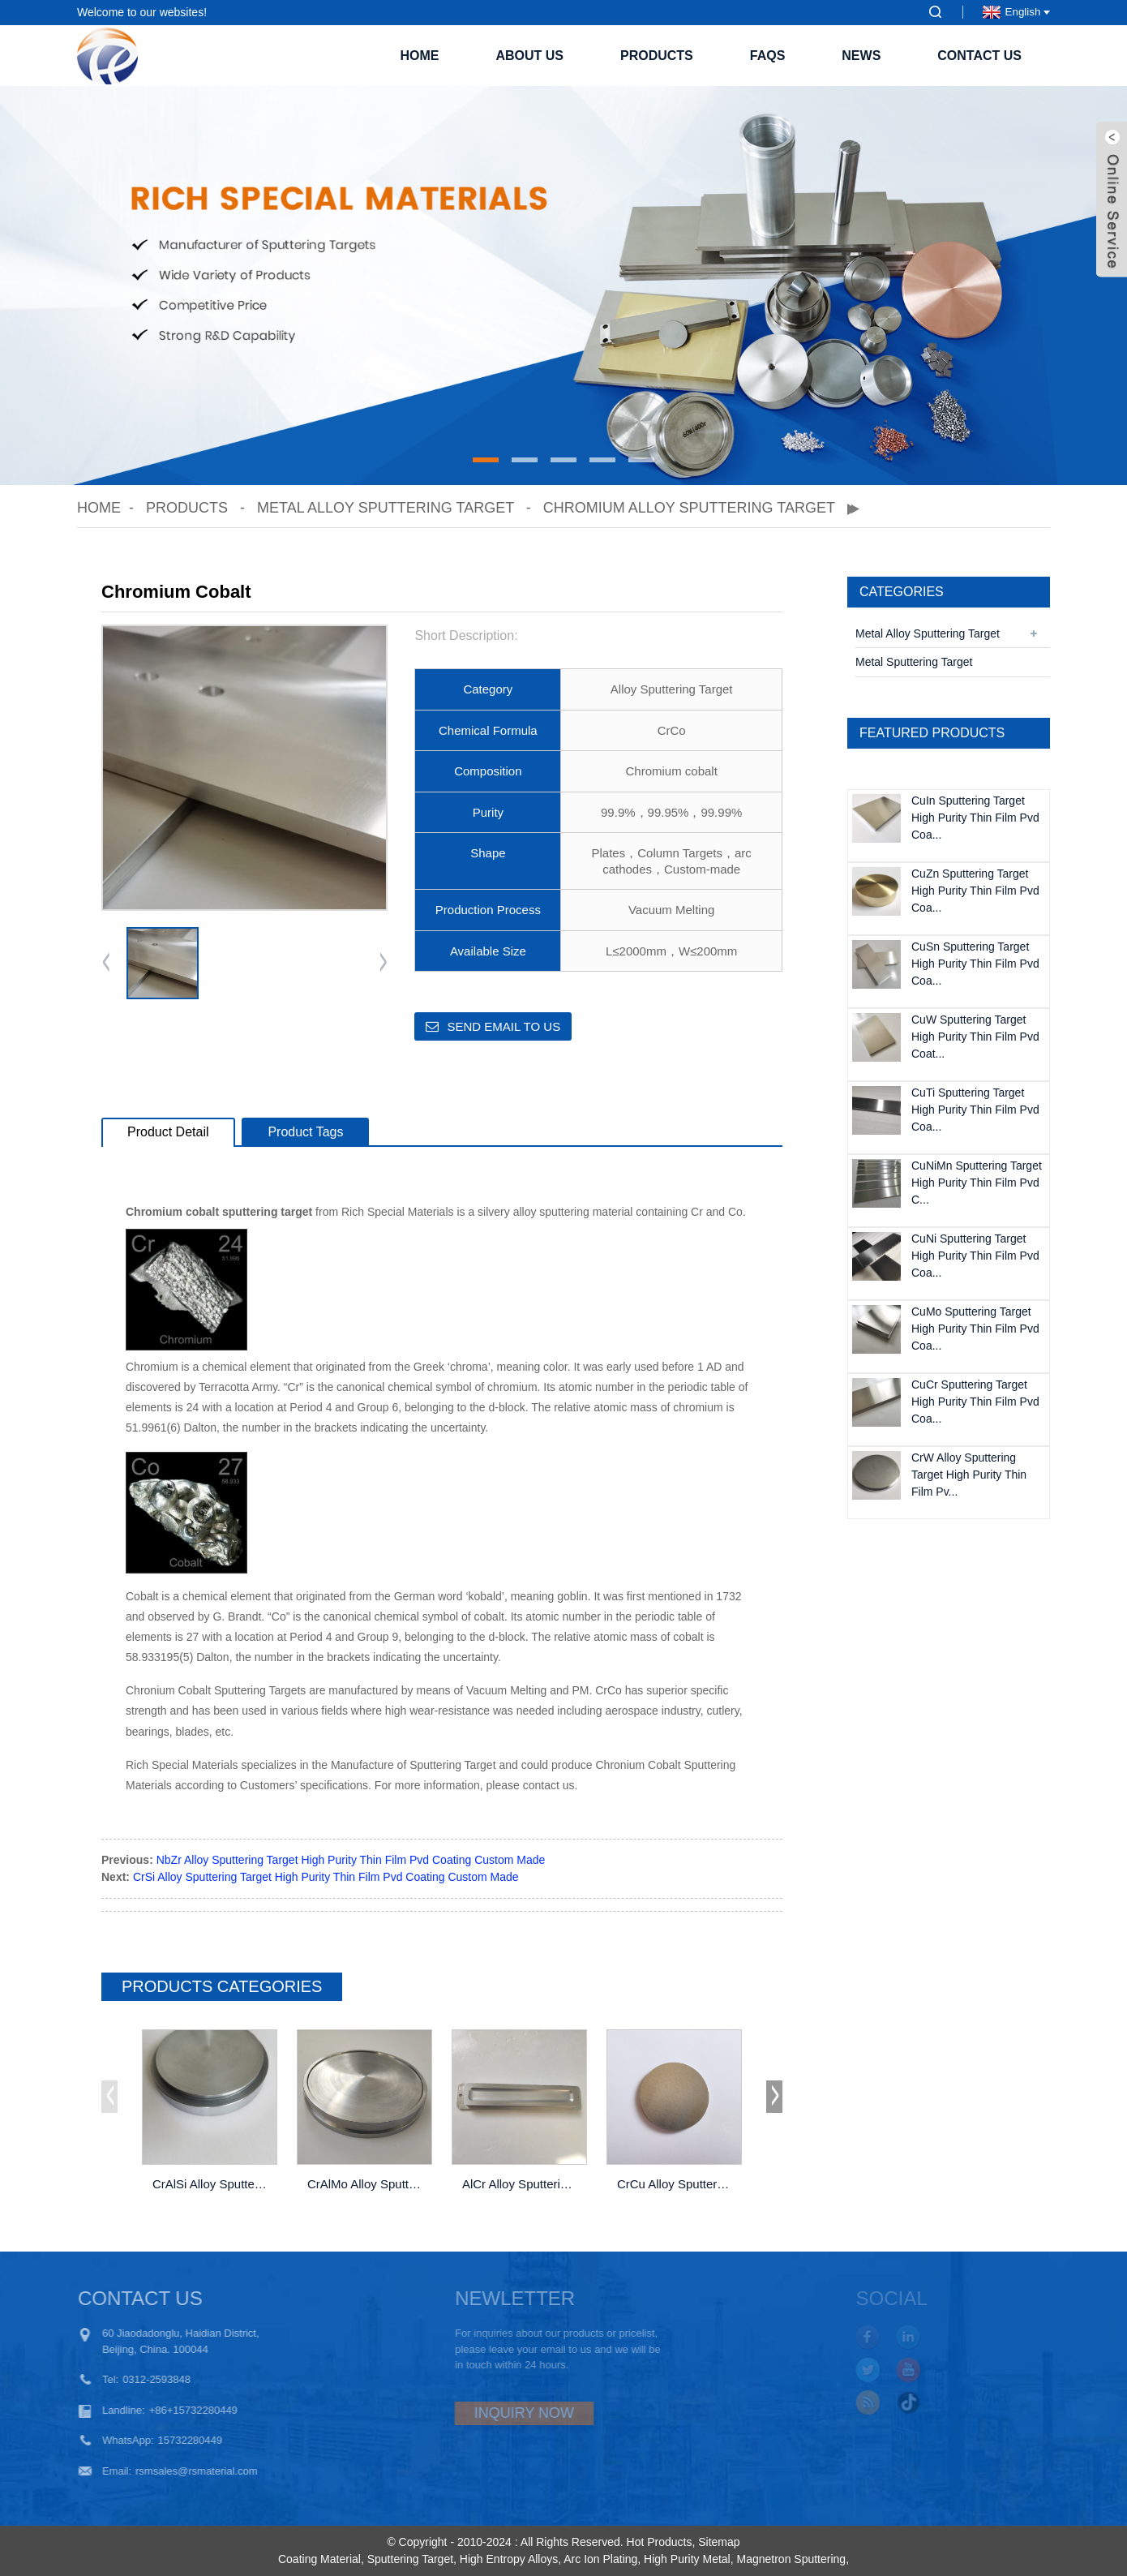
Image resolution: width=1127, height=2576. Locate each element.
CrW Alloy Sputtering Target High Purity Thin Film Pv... (968, 1474)
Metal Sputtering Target (914, 661)
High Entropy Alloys (509, 2558)
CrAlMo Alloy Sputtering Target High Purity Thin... (365, 2184)
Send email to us (503, 1026)
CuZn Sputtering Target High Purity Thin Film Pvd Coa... (975, 890)
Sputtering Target (410, 2558)
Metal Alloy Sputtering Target (385, 508)
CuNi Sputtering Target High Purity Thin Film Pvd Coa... (975, 1255)
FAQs (768, 55)
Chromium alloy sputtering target (689, 508)
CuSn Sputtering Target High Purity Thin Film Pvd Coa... (975, 963)
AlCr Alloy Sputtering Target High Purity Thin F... (520, 2184)
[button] (486, 460)
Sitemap (718, 2541)
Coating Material (319, 2558)
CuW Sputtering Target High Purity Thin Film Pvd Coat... (975, 1036)
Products (656, 55)
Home (419, 55)
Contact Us (979, 55)
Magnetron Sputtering (791, 2558)
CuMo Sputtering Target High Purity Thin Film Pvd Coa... (975, 1328)
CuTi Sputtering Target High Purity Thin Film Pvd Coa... (975, 1109)
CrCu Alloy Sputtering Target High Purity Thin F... (675, 2184)
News (861, 55)
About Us (529, 55)
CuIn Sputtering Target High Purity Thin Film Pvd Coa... (975, 817)
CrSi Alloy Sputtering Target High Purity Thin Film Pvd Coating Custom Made (326, 1876)
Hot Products (659, 2541)
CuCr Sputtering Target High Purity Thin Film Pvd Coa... (975, 1401)
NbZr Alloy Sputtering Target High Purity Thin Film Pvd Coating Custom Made (351, 1859)
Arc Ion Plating (600, 2558)
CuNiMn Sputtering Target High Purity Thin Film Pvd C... (976, 1182)
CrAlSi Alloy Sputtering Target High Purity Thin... (210, 2184)
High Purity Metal (687, 2558)
